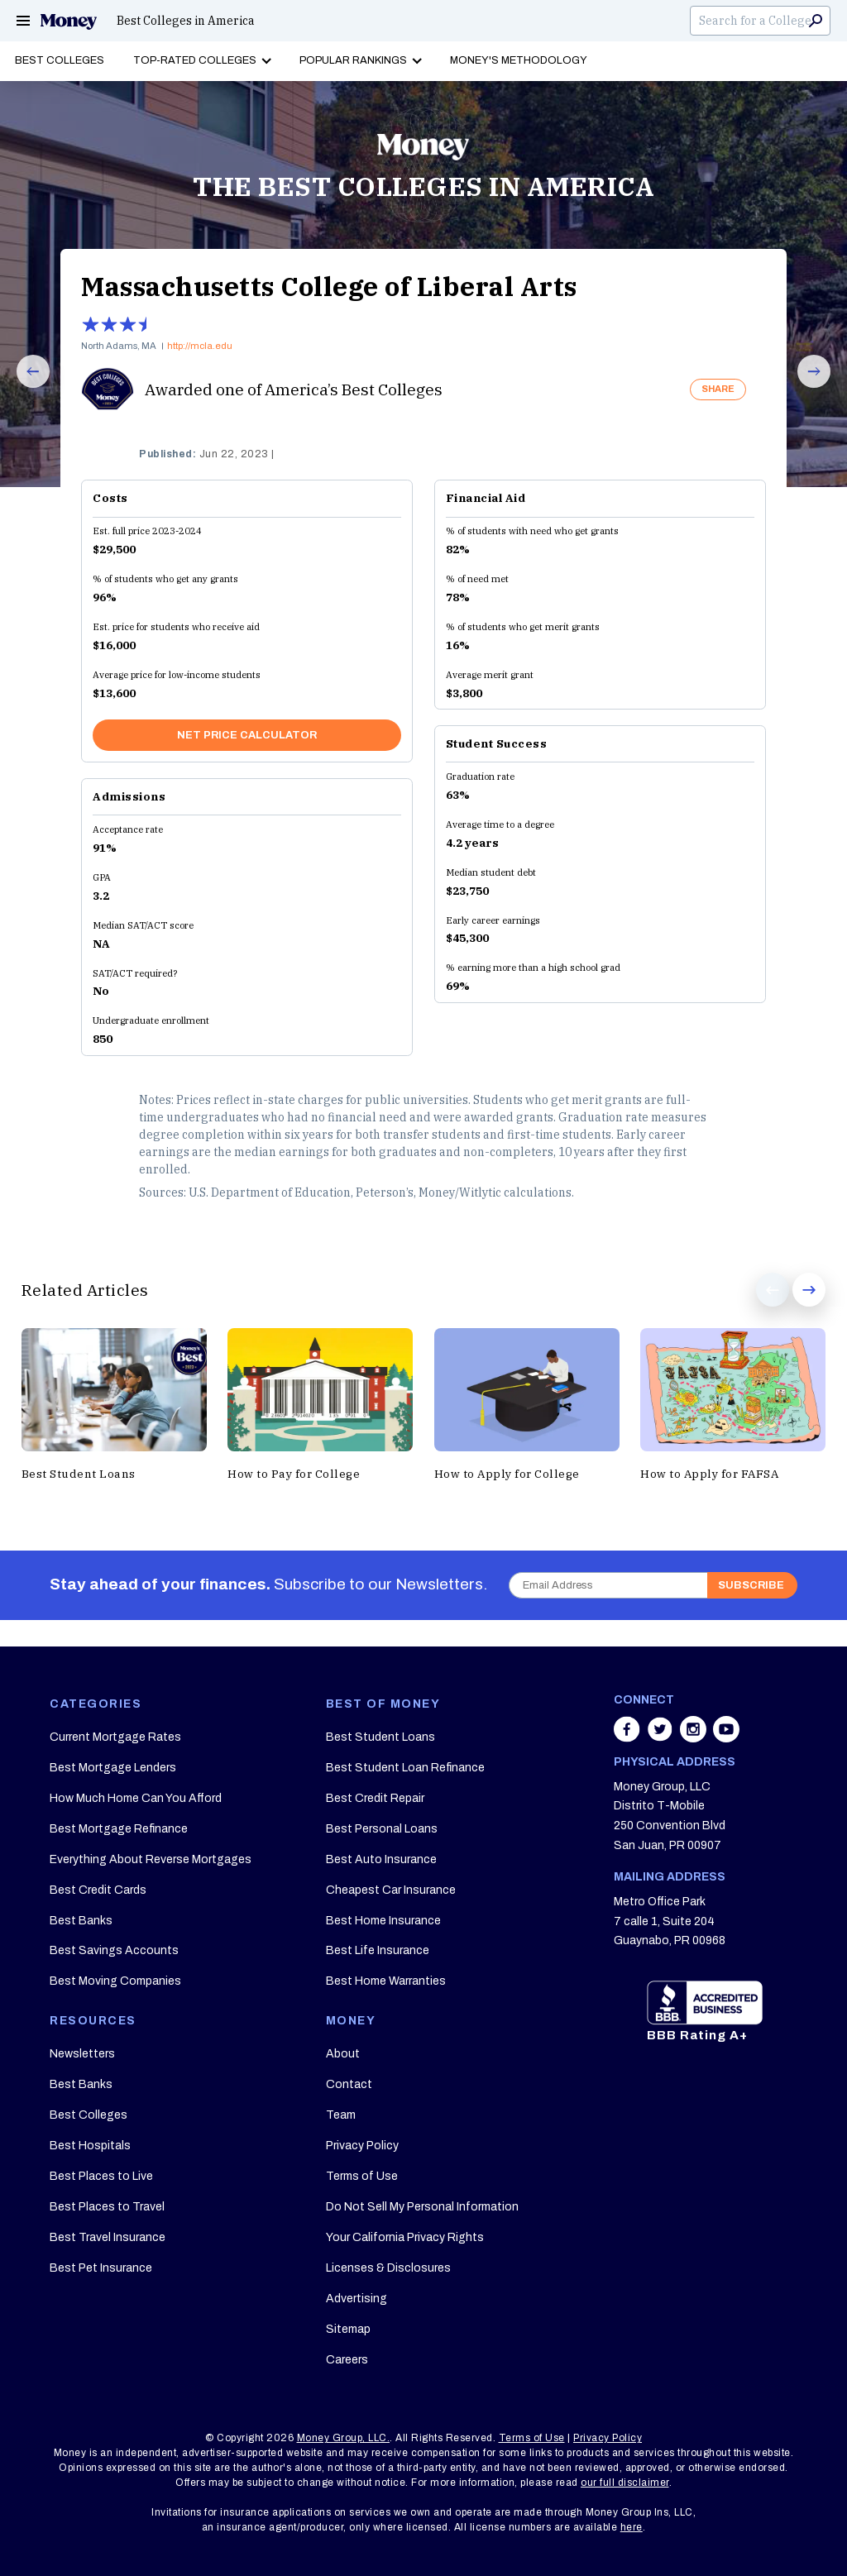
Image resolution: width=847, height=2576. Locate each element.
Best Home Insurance (383, 1920)
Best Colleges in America (186, 20)
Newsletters (82, 2054)
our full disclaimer (625, 2482)
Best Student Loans (380, 1737)
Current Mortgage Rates (115, 1737)
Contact (349, 2084)
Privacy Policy (362, 2145)
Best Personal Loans (382, 1829)
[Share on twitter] (662, 1737)
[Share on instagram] (695, 1737)
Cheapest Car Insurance (391, 1890)
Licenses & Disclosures (388, 2268)
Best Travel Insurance (107, 2237)
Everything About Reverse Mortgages (150, 1859)
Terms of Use (362, 2176)
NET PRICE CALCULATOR (247, 735)
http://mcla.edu (199, 346)
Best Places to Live (101, 2176)
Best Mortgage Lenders (113, 1767)
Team (341, 2115)
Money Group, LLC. (343, 2438)
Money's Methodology (518, 60)
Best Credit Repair (375, 1798)
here (631, 2527)
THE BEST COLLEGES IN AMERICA (423, 186)
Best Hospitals (90, 2145)
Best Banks (81, 1920)
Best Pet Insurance (101, 2268)
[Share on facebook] (629, 1737)
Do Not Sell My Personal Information (422, 2207)
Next (804, 387)
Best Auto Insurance (381, 1859)
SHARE (718, 389)
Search (815, 21)
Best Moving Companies (115, 1981)
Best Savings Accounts (114, 1950)
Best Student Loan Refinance (405, 1767)
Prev (24, 387)
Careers (347, 2360)
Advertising (356, 2298)
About (343, 2054)
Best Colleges (59, 60)
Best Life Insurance (377, 1950)
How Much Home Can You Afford (136, 1798)
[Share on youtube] (726, 1737)
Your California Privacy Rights (405, 2237)
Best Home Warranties (386, 1981)
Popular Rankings (353, 60)
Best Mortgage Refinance (119, 1829)
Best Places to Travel (107, 2207)
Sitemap (348, 2329)
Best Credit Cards (98, 1890)
